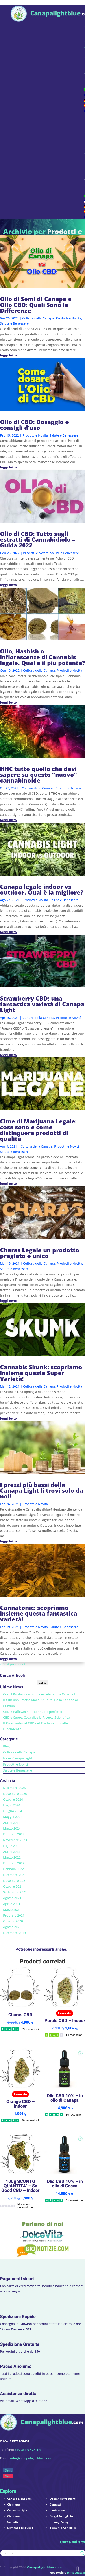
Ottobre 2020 (13, 1921)
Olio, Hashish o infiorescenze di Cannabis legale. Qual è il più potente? (42, 657)
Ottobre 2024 (13, 1799)
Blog (6, 1746)
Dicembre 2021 (14, 1875)
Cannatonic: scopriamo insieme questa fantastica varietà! (38, 1613)
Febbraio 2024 (13, 1834)
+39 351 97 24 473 (28, 2450)
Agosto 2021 (12, 1898)
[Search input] (41, 2553)
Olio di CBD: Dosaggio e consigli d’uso (34, 425)
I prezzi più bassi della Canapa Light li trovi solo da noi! (41, 1490)
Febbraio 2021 (13, 1915)
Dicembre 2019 (14, 1933)
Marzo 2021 (12, 1909)
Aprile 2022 (11, 1851)
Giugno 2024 (12, 1811)
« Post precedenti (13, 1664)
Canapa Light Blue (19, 2499)
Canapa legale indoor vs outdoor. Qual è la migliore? (41, 889)
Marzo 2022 (12, 1857)
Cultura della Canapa (38, 318)
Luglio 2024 (11, 1805)
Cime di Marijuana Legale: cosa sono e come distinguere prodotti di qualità (38, 1130)
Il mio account (59, 2510)
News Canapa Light (17, 1758)
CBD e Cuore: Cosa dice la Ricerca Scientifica (36, 1717)
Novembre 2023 (15, 1840)
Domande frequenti (20, 2528)
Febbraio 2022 (13, 1863)
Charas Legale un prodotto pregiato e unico (39, 1253)
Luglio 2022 (11, 1846)
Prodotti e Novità (68, 318)
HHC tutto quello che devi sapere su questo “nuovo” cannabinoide (38, 774)
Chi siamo (13, 2504)
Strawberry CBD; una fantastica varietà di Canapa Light (42, 1004)
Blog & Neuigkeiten (63, 2516)
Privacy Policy (59, 2522)
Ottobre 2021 (13, 1886)
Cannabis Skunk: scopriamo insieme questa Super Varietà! (41, 1373)
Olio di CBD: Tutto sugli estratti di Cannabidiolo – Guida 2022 (37, 539)
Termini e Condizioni (64, 2528)
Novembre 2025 (15, 1793)
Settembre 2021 (15, 1892)
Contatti (12, 2522)
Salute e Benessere (14, 323)
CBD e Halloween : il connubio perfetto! (32, 1712)
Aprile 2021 (11, 1904)
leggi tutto (8, 355)
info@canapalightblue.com (30, 2458)
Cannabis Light (17, 2510)
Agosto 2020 (12, 1927)
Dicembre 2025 (14, 1788)
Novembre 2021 (15, 1880)
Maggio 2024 (12, 1817)
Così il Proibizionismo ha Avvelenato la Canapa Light (42, 1694)
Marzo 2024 (12, 1828)
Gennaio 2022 (13, 1869)
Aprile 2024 (11, 1822)
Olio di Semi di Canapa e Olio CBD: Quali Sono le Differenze (36, 305)
